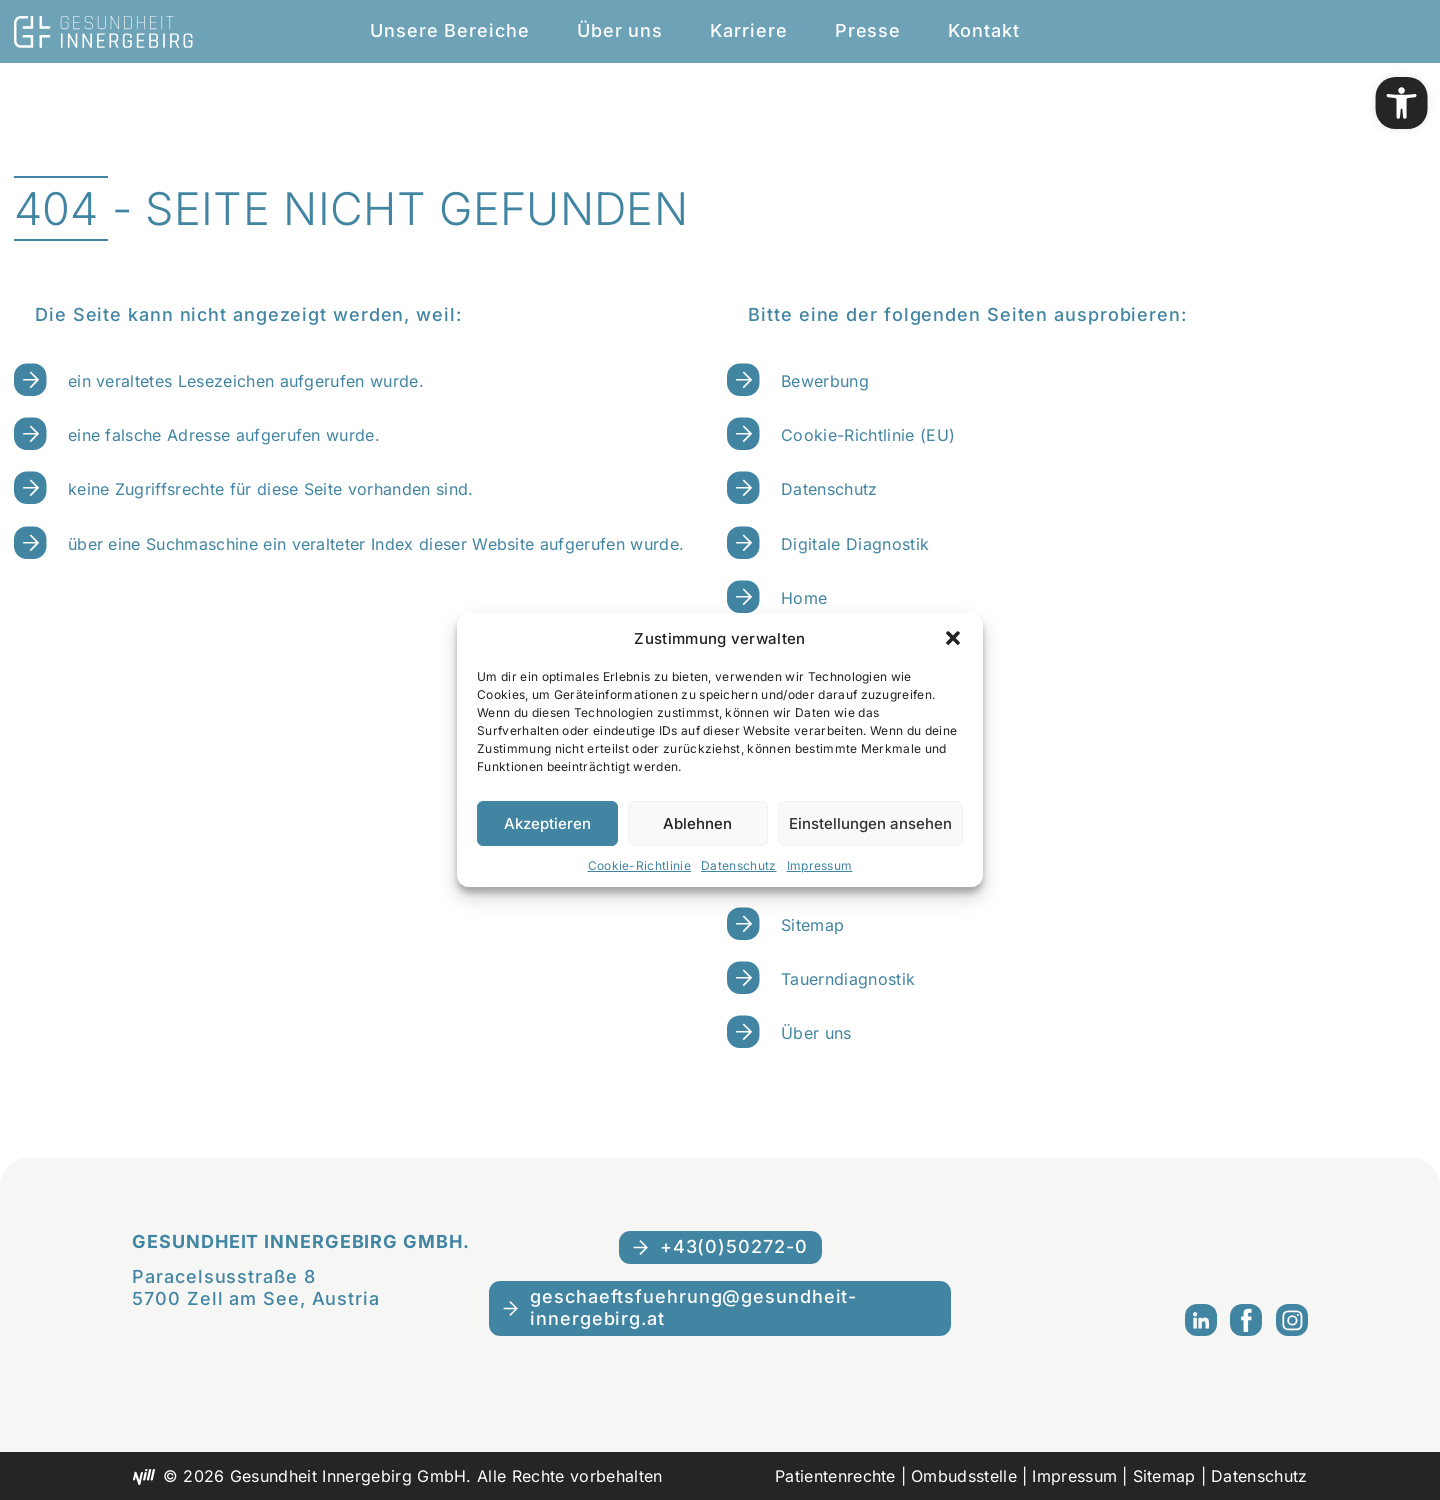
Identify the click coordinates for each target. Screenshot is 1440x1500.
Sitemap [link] (812, 925)
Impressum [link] (820, 865)
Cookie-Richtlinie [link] (639, 865)
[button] (953, 638)
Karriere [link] (748, 30)
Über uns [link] (620, 30)
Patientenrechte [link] (835, 1476)
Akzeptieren (547, 823)
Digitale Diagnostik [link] (855, 544)
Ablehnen (697, 823)
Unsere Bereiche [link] (450, 30)
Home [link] (804, 598)
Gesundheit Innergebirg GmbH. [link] (300, 1241)
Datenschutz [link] (739, 865)
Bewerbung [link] (825, 381)
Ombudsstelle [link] (964, 1476)
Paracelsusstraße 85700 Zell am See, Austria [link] (256, 1288)
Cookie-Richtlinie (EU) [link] (868, 435)
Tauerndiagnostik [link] (848, 979)
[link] (1402, 103)
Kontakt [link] (983, 30)
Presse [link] (868, 30)
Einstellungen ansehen (870, 823)
